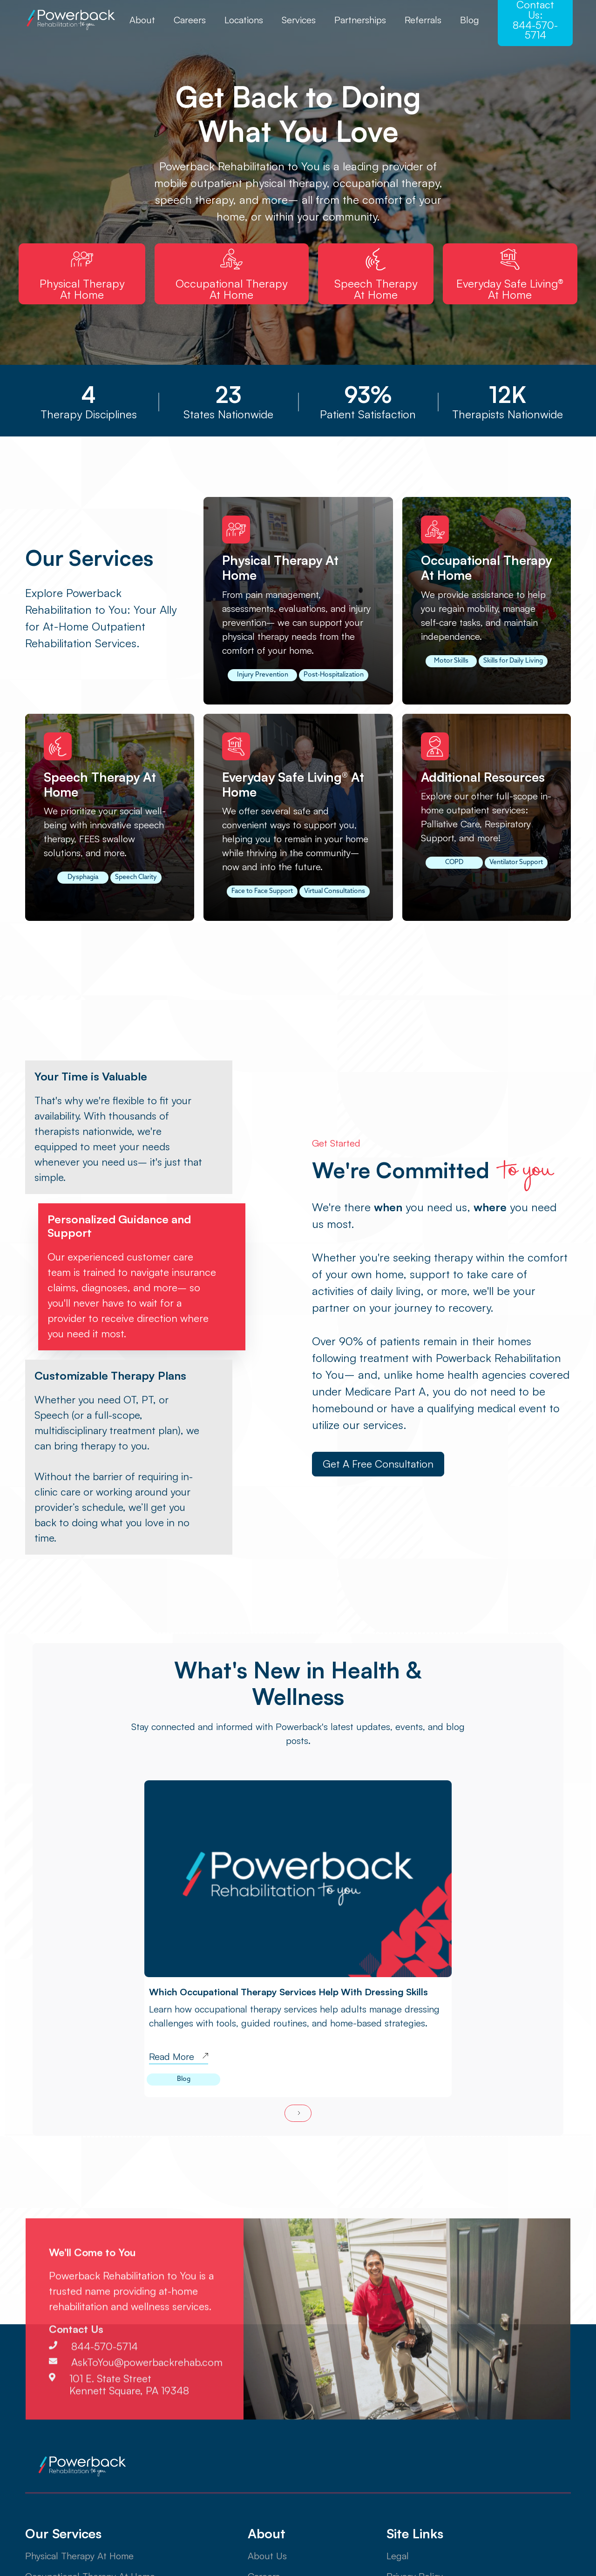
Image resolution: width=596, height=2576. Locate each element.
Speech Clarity (136, 877)
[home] (71, 19)
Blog (469, 20)
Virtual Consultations (334, 891)
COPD (454, 862)
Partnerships (360, 20)
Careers (190, 20)
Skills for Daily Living (513, 660)
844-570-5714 (104, 2387)
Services (299, 20)
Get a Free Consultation (378, 1463)
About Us (267, 2556)
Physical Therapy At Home (79, 2556)
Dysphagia (83, 877)
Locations (243, 20)
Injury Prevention (262, 674)
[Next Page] (298, 2113)
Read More (171, 2056)
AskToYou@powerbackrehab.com (147, 2402)
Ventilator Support (516, 862)
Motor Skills (451, 660)
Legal (397, 2556)
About (142, 20)
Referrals (423, 20)
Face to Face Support (262, 891)
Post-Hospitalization (334, 674)
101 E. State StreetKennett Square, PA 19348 (129, 2424)
